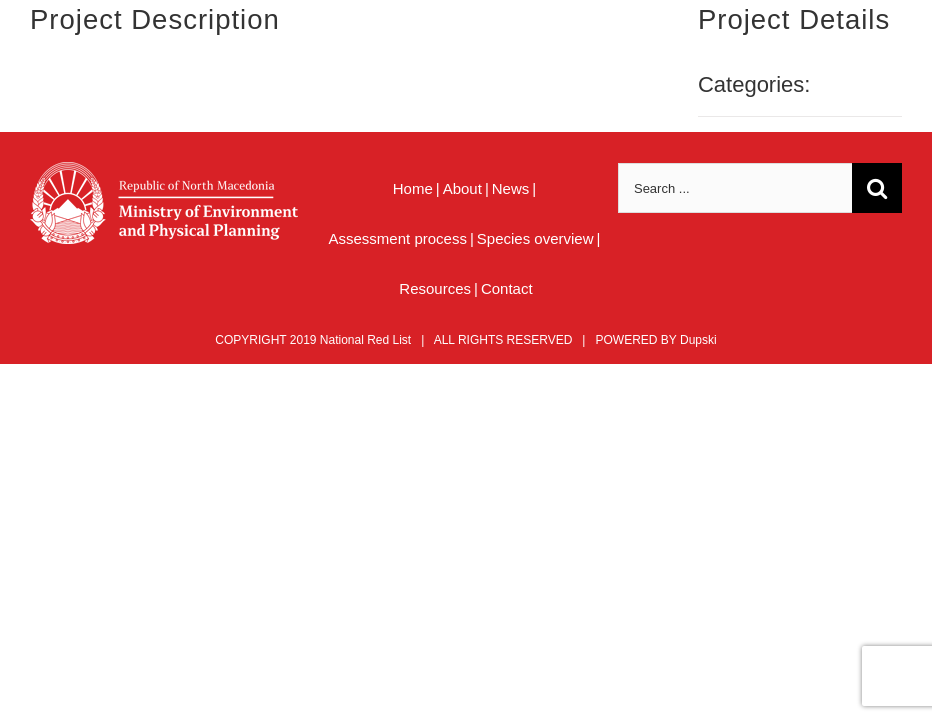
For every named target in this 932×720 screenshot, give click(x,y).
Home (413, 188)
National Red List (365, 340)
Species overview (535, 238)
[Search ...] (735, 188)
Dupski (698, 340)
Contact (507, 288)
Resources (435, 288)
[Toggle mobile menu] (891, 50)
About (462, 188)
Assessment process (398, 238)
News (511, 188)
